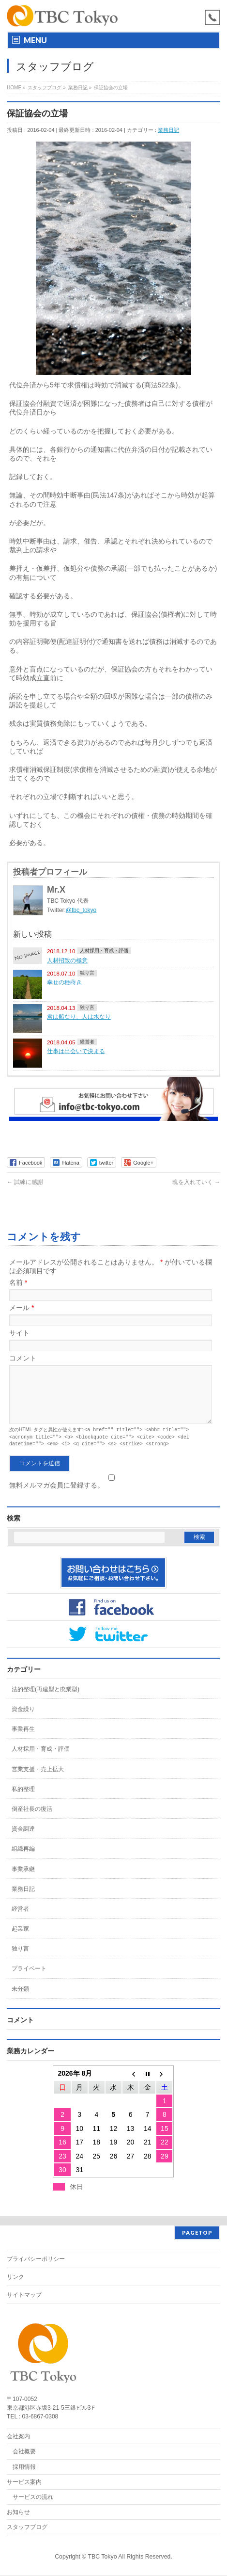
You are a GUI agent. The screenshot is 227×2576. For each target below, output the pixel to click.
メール (21, 1308)
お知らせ (18, 2512)
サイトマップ (24, 2295)
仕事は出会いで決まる (76, 1051)
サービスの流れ (33, 2497)
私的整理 (23, 1799)
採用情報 (24, 2467)
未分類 (20, 1999)
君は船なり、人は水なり (79, 1016)
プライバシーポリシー (36, 2259)
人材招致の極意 (67, 960)
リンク (15, 2277)
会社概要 (24, 2451)
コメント (22, 1358)
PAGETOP (197, 2233)
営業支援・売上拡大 (38, 1779)
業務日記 (168, 130)
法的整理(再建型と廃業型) (45, 1699)
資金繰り (23, 1719)
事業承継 (23, 1879)
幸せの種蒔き (64, 982)
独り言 (87, 973)
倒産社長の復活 (32, 1819)
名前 (18, 1282)
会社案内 (18, 2436)
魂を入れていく (196, 1182)
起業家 (20, 1939)
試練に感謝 (25, 1182)
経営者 (87, 1041)
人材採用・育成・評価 (104, 950)
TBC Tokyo (102, 2557)
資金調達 (23, 1839)
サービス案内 (24, 2482)
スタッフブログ (27, 2527)
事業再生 (23, 1739)
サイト (19, 1333)
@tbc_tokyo (81, 910)
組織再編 (23, 1859)
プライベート (29, 1978)
